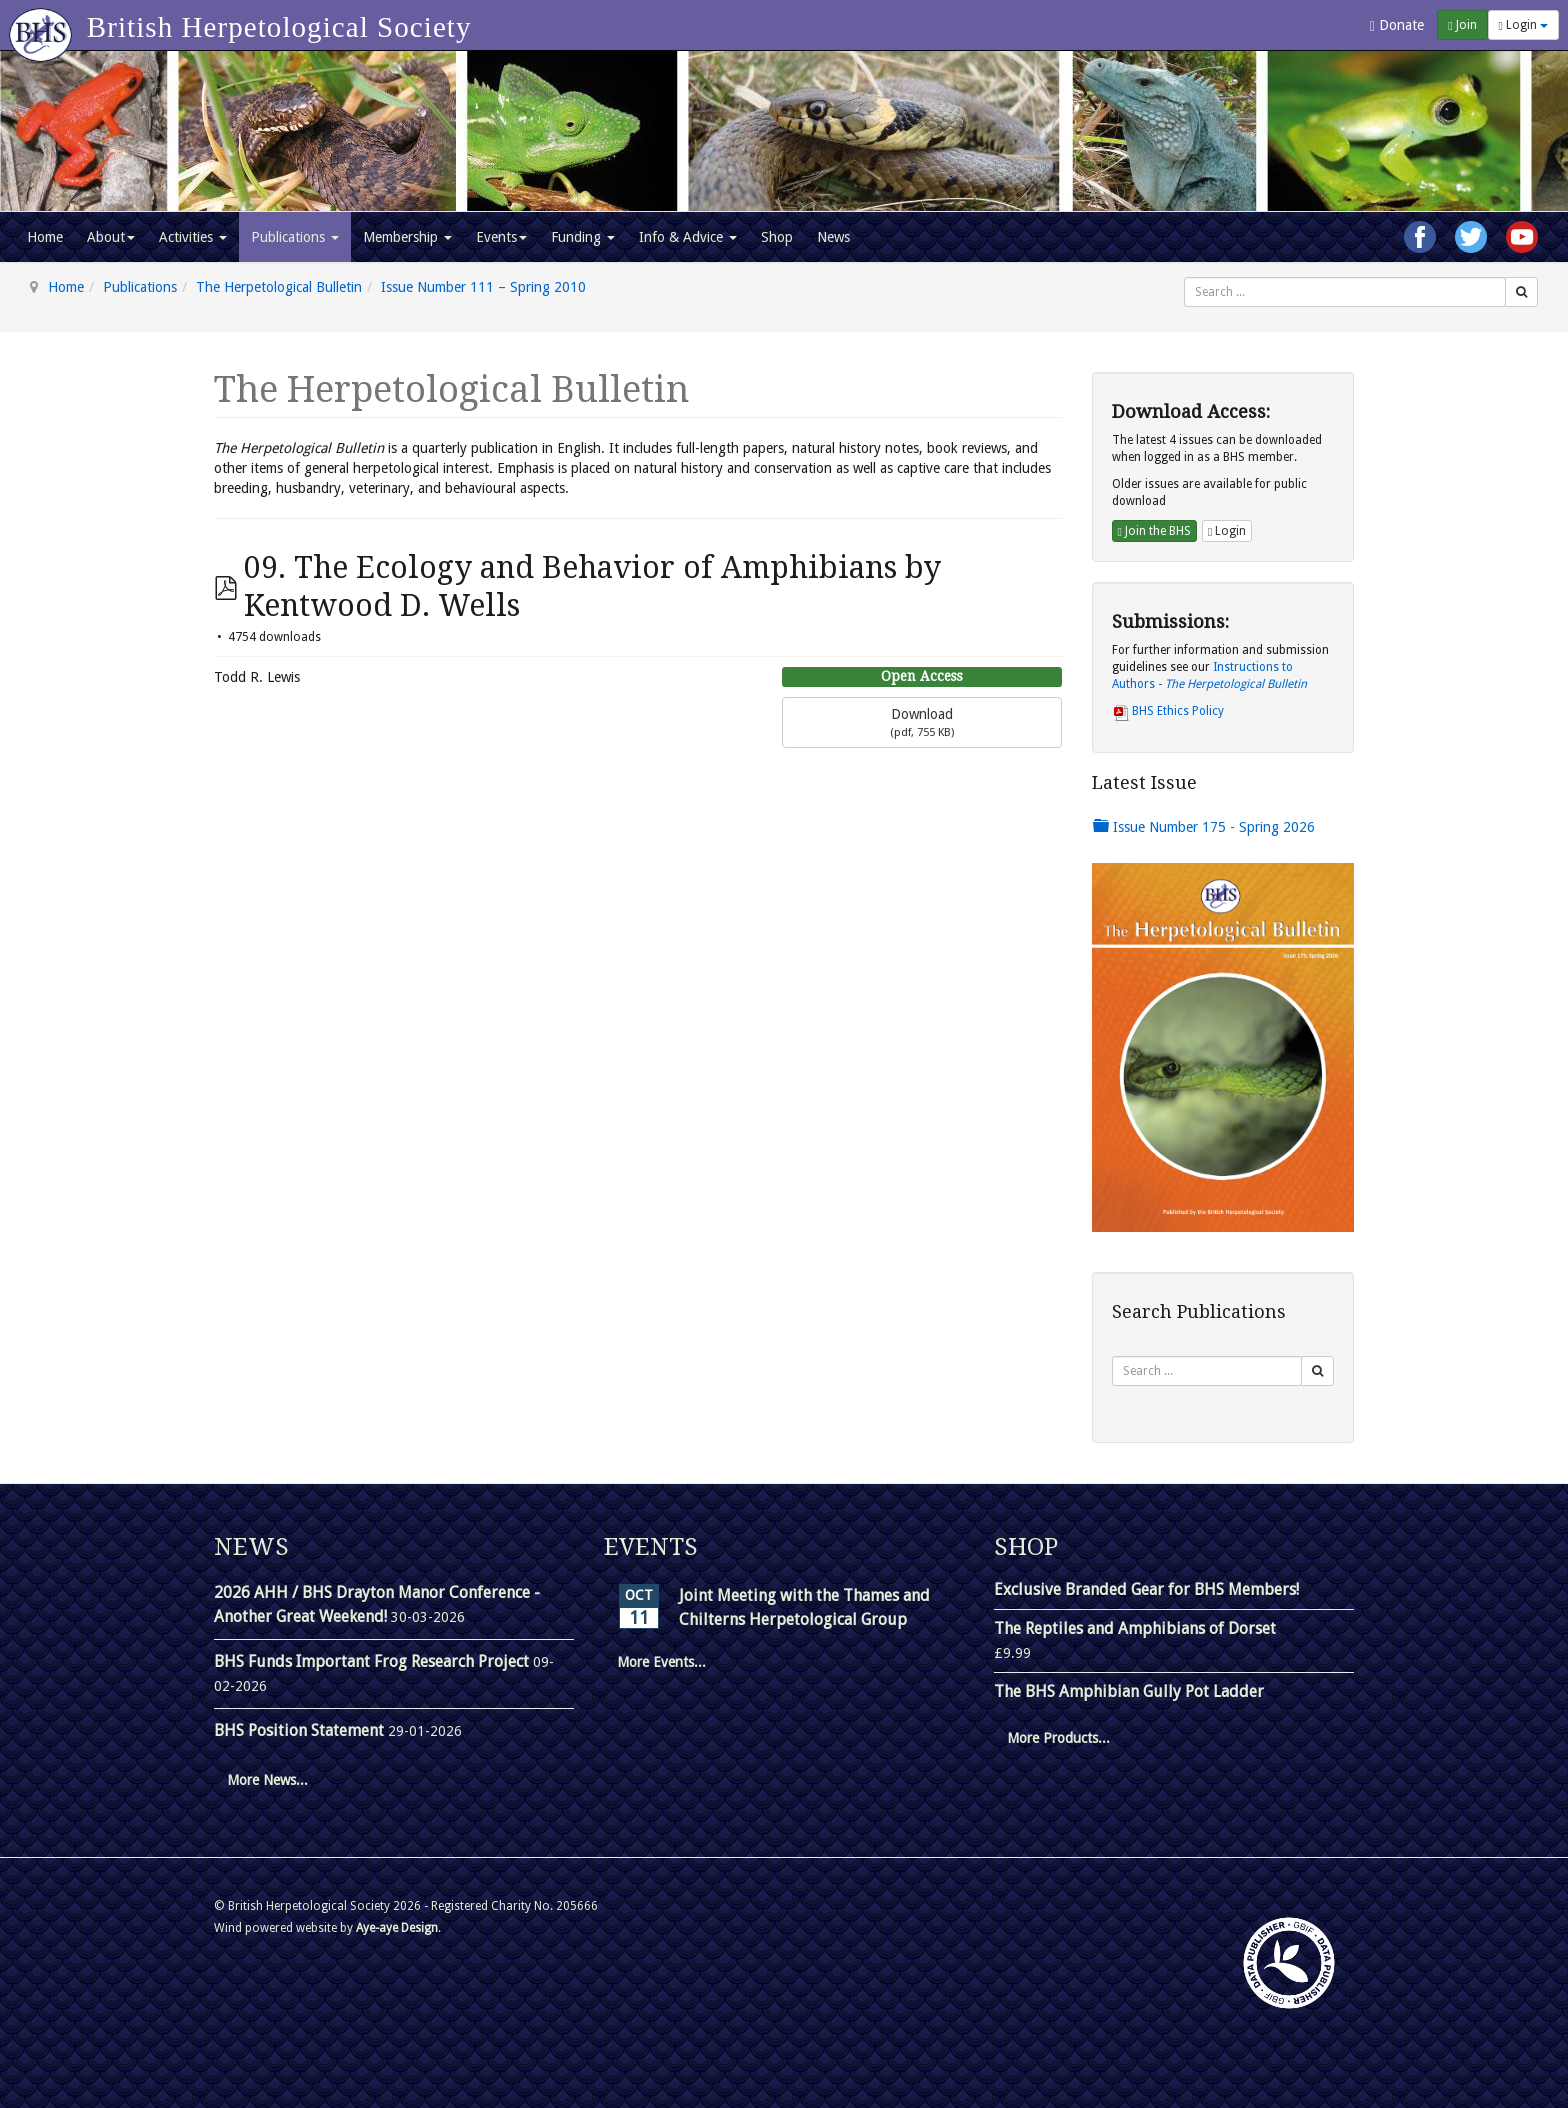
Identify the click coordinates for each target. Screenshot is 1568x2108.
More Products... (1058, 1738)
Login (1523, 25)
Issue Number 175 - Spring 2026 (1204, 827)
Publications (295, 237)
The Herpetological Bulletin (279, 287)
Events (501, 237)
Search (1184, 277)
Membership (407, 237)
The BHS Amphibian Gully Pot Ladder (1129, 1691)
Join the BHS (1154, 531)
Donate (1397, 25)
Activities (193, 237)
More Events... (661, 1662)
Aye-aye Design (397, 1928)
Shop (777, 237)
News (833, 237)
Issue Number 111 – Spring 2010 (483, 287)
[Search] (1521, 292)
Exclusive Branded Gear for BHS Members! (1146, 1589)
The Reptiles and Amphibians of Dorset (1135, 1628)
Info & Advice (688, 237)
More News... (267, 1780)
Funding (583, 237)
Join (1462, 25)
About (111, 237)
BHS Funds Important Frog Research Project (373, 1661)
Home (45, 237)
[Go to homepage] (43, 25)
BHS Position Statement (301, 1730)
